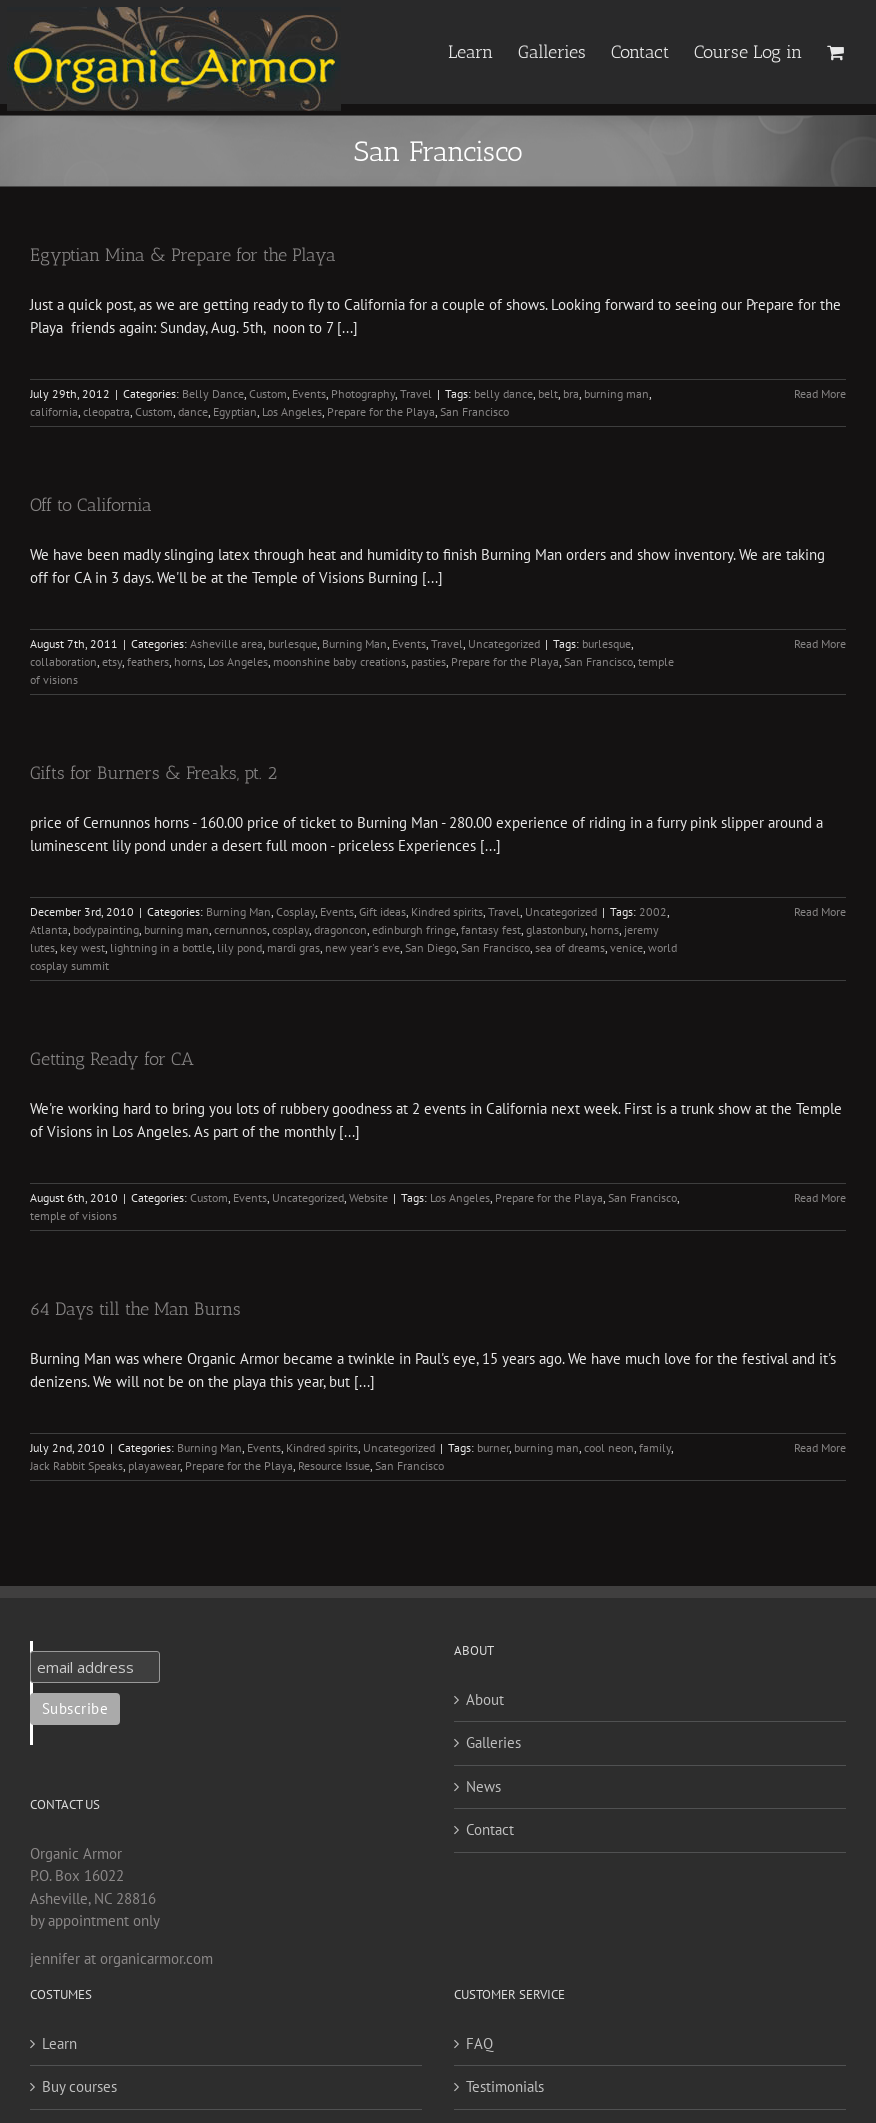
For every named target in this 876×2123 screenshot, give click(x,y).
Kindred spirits (447, 911)
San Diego (430, 947)
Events (309, 393)
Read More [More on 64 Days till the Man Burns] (820, 1447)
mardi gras (293, 947)
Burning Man (354, 643)
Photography (363, 393)
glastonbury (555, 929)
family (655, 1447)
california (54, 411)
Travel (416, 393)
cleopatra (106, 411)
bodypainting (106, 929)
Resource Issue (334, 1465)
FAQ (479, 2043)
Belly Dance (213, 393)
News (483, 1786)
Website (368, 1197)
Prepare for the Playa (381, 411)
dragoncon (340, 929)
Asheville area (226, 643)
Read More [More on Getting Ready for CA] (820, 1197)
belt (548, 393)
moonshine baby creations (339, 661)
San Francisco (474, 411)
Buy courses (79, 2086)
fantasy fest (491, 929)
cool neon (609, 1447)
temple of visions (73, 1215)
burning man (616, 393)
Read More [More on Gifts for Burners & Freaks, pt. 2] (820, 911)
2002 (653, 911)
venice (626, 947)
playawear (154, 1465)
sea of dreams (570, 947)
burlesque (292, 643)
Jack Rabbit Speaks (76, 1465)
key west (82, 947)
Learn (59, 2043)
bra (571, 393)
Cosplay (295, 911)
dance (193, 411)
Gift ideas (382, 911)
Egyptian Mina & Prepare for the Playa (183, 255)
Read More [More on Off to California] (820, 643)
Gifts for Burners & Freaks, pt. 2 (153, 773)
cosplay (290, 929)
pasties (428, 661)
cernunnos (240, 929)
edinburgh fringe (414, 929)
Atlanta (49, 929)
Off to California (91, 505)
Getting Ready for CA (112, 1059)
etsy (112, 661)
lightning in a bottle (161, 947)
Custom (268, 393)
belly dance (503, 393)
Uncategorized (504, 643)
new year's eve (362, 947)
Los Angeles (292, 411)
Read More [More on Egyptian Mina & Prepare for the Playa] (820, 393)
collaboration (63, 661)
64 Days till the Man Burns (135, 1309)
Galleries (493, 1742)
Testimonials (505, 2086)
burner (493, 1447)
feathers (148, 661)
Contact (490, 1829)
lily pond (239, 947)
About (485, 1699)
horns (188, 661)
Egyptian (235, 411)
